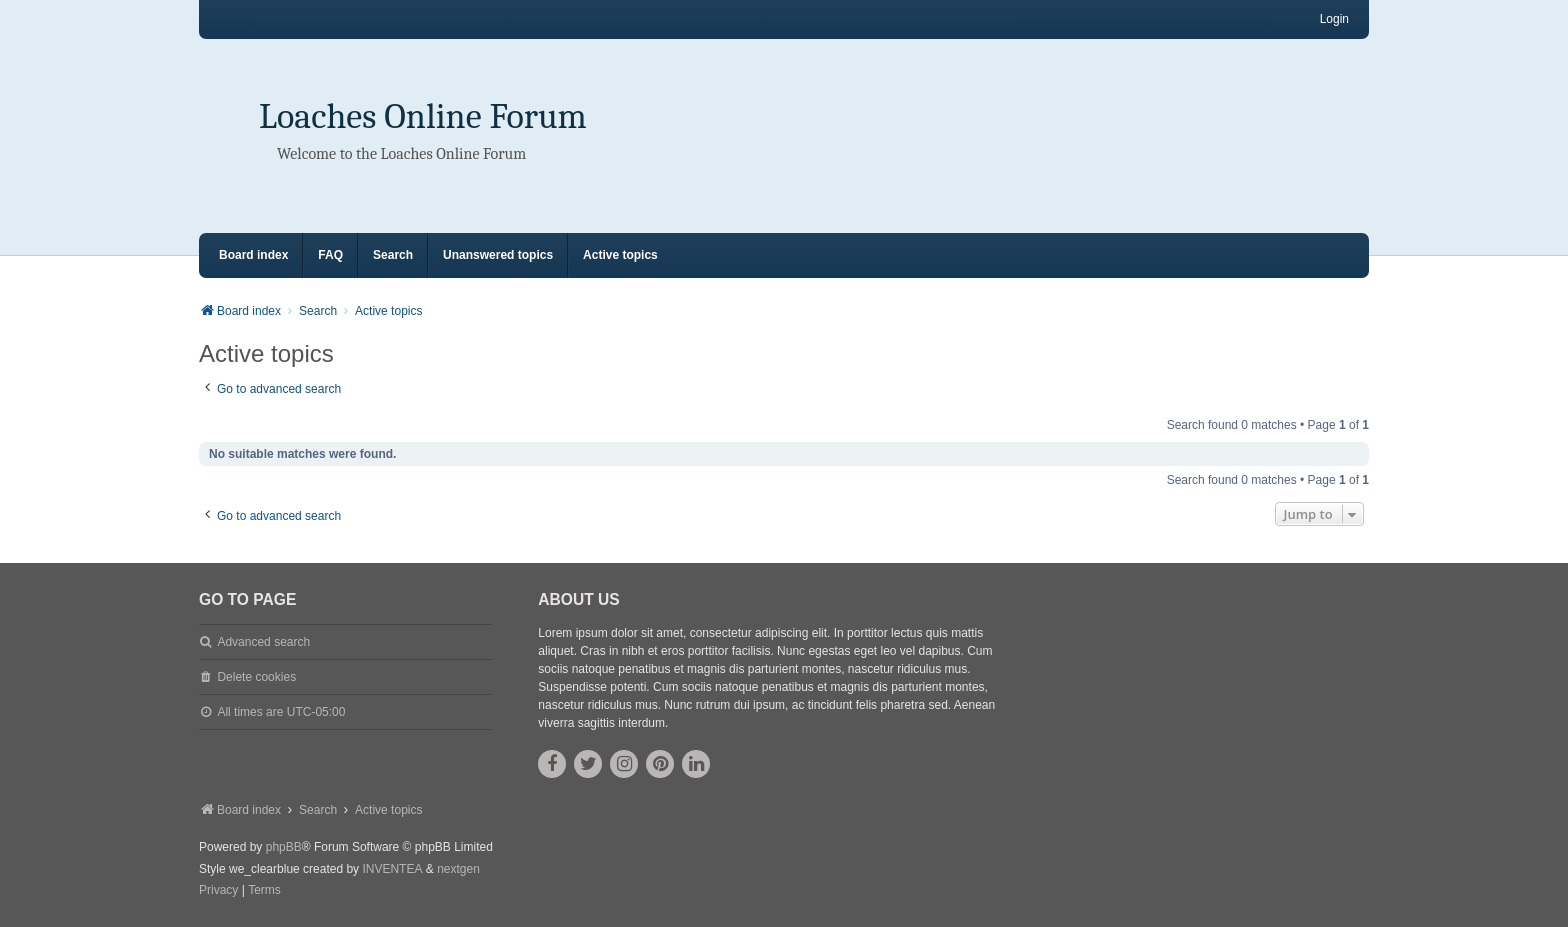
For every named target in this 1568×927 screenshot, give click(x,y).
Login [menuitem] (1334, 19)
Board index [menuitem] (253, 255)
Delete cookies (256, 677)
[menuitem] (218, 891)
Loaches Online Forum (423, 116)
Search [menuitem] (393, 255)
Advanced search (263, 642)
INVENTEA (392, 869)
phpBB (284, 847)
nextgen (458, 869)
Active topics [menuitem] (620, 255)
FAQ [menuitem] (330, 255)
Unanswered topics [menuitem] (498, 255)
